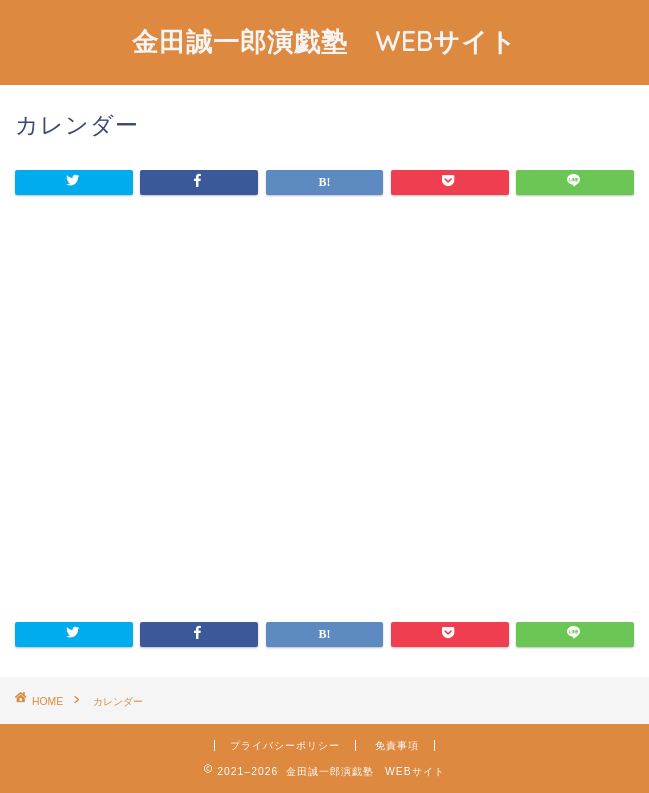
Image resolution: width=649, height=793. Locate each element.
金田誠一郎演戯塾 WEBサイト (324, 41)
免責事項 (397, 745)
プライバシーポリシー (285, 745)
